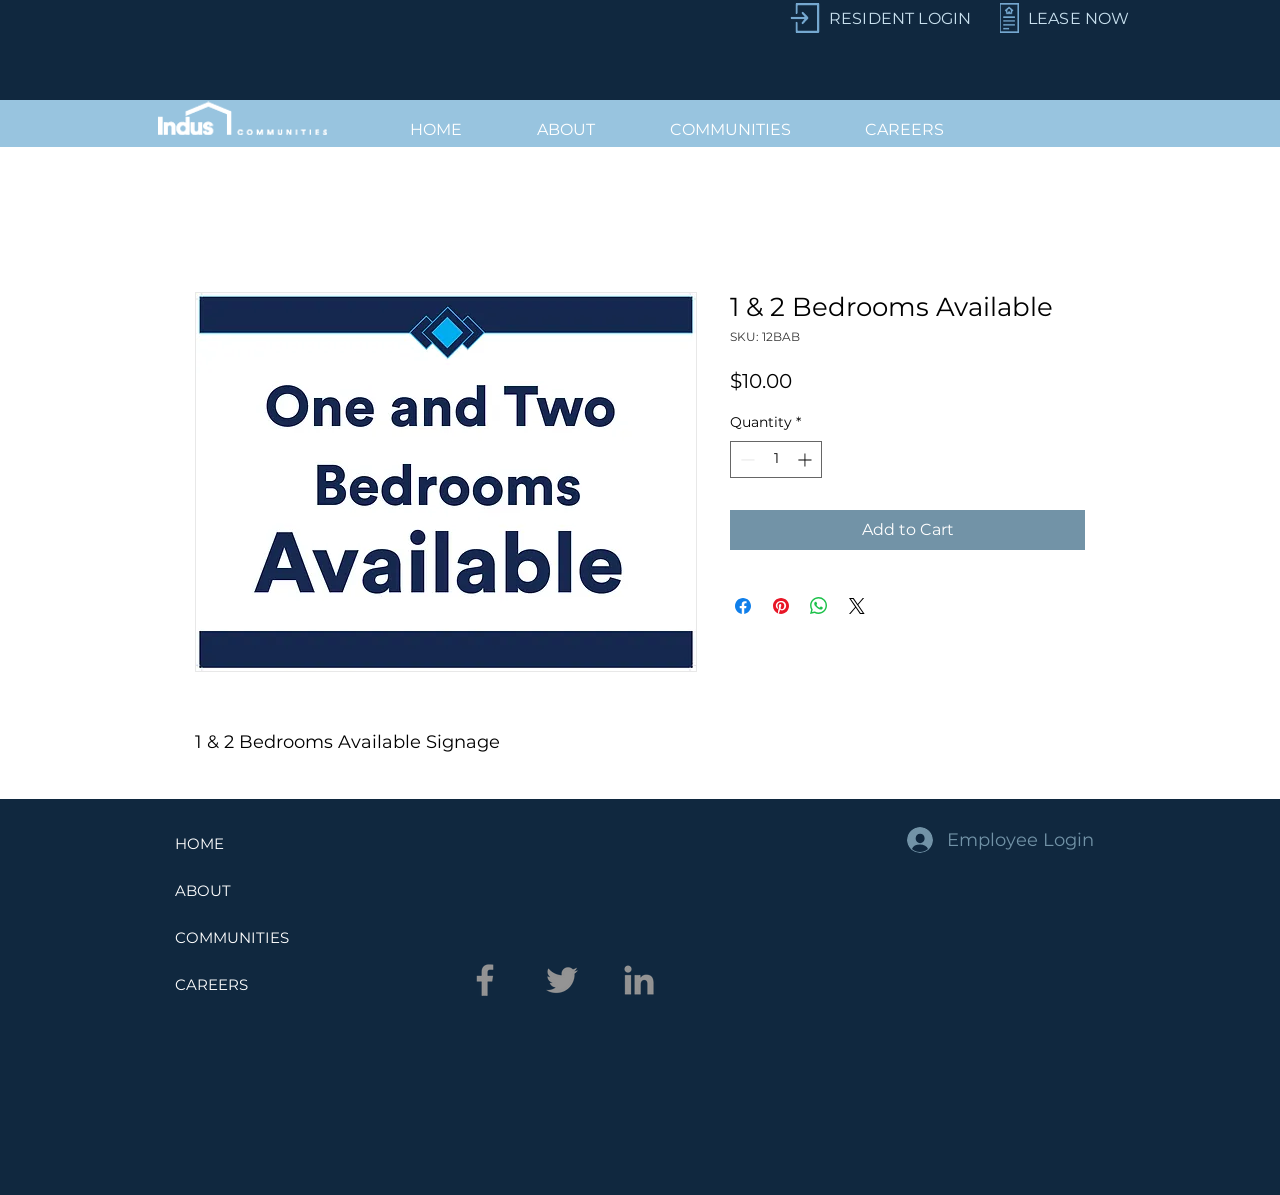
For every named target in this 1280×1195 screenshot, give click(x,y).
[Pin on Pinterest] (781, 606)
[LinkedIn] (639, 980)
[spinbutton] (776, 459)
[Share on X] (857, 606)
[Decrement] (745, 459)
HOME (199, 843)
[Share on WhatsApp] (819, 606)
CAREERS (211, 984)
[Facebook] (485, 980)
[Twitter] (562, 980)
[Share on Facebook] (743, 606)
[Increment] (806, 459)
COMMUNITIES (232, 937)
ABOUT (203, 890)
